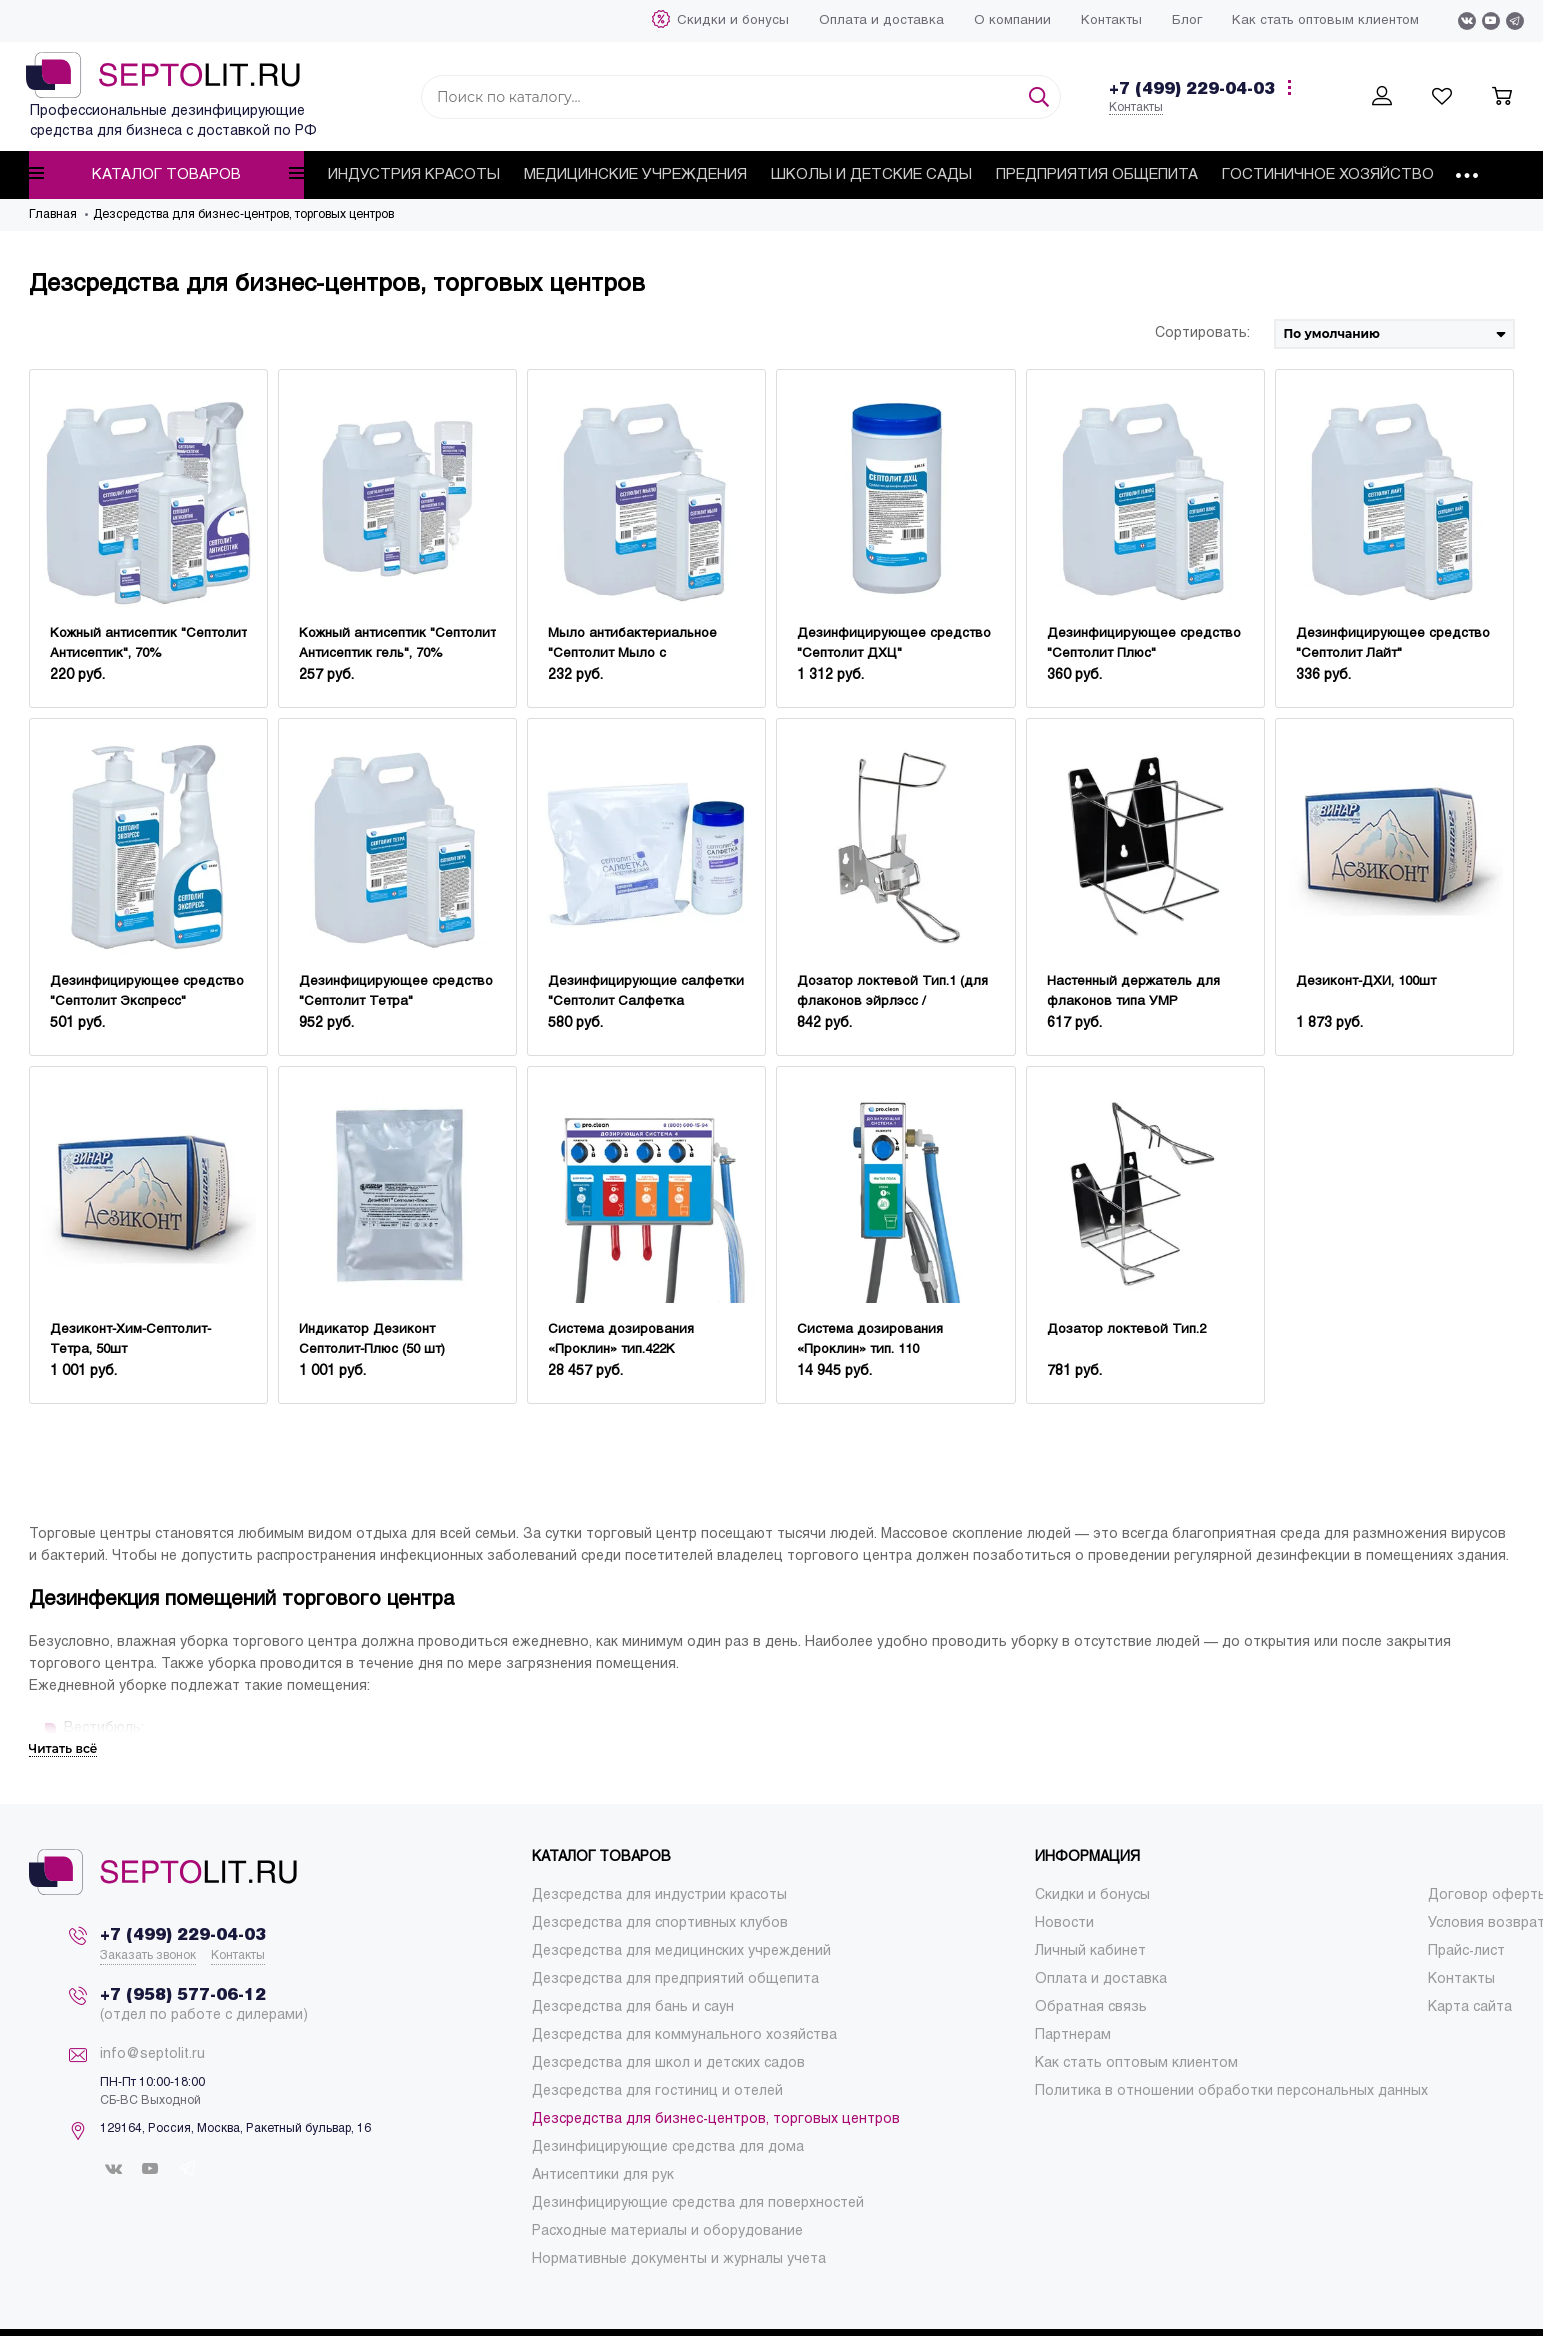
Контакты (1136, 108)
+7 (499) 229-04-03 (1192, 89)
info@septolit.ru (152, 2054)
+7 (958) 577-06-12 (183, 1995)
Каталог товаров (166, 174)
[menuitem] (733, 21)
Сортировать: (1202, 333)
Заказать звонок (148, 1956)
